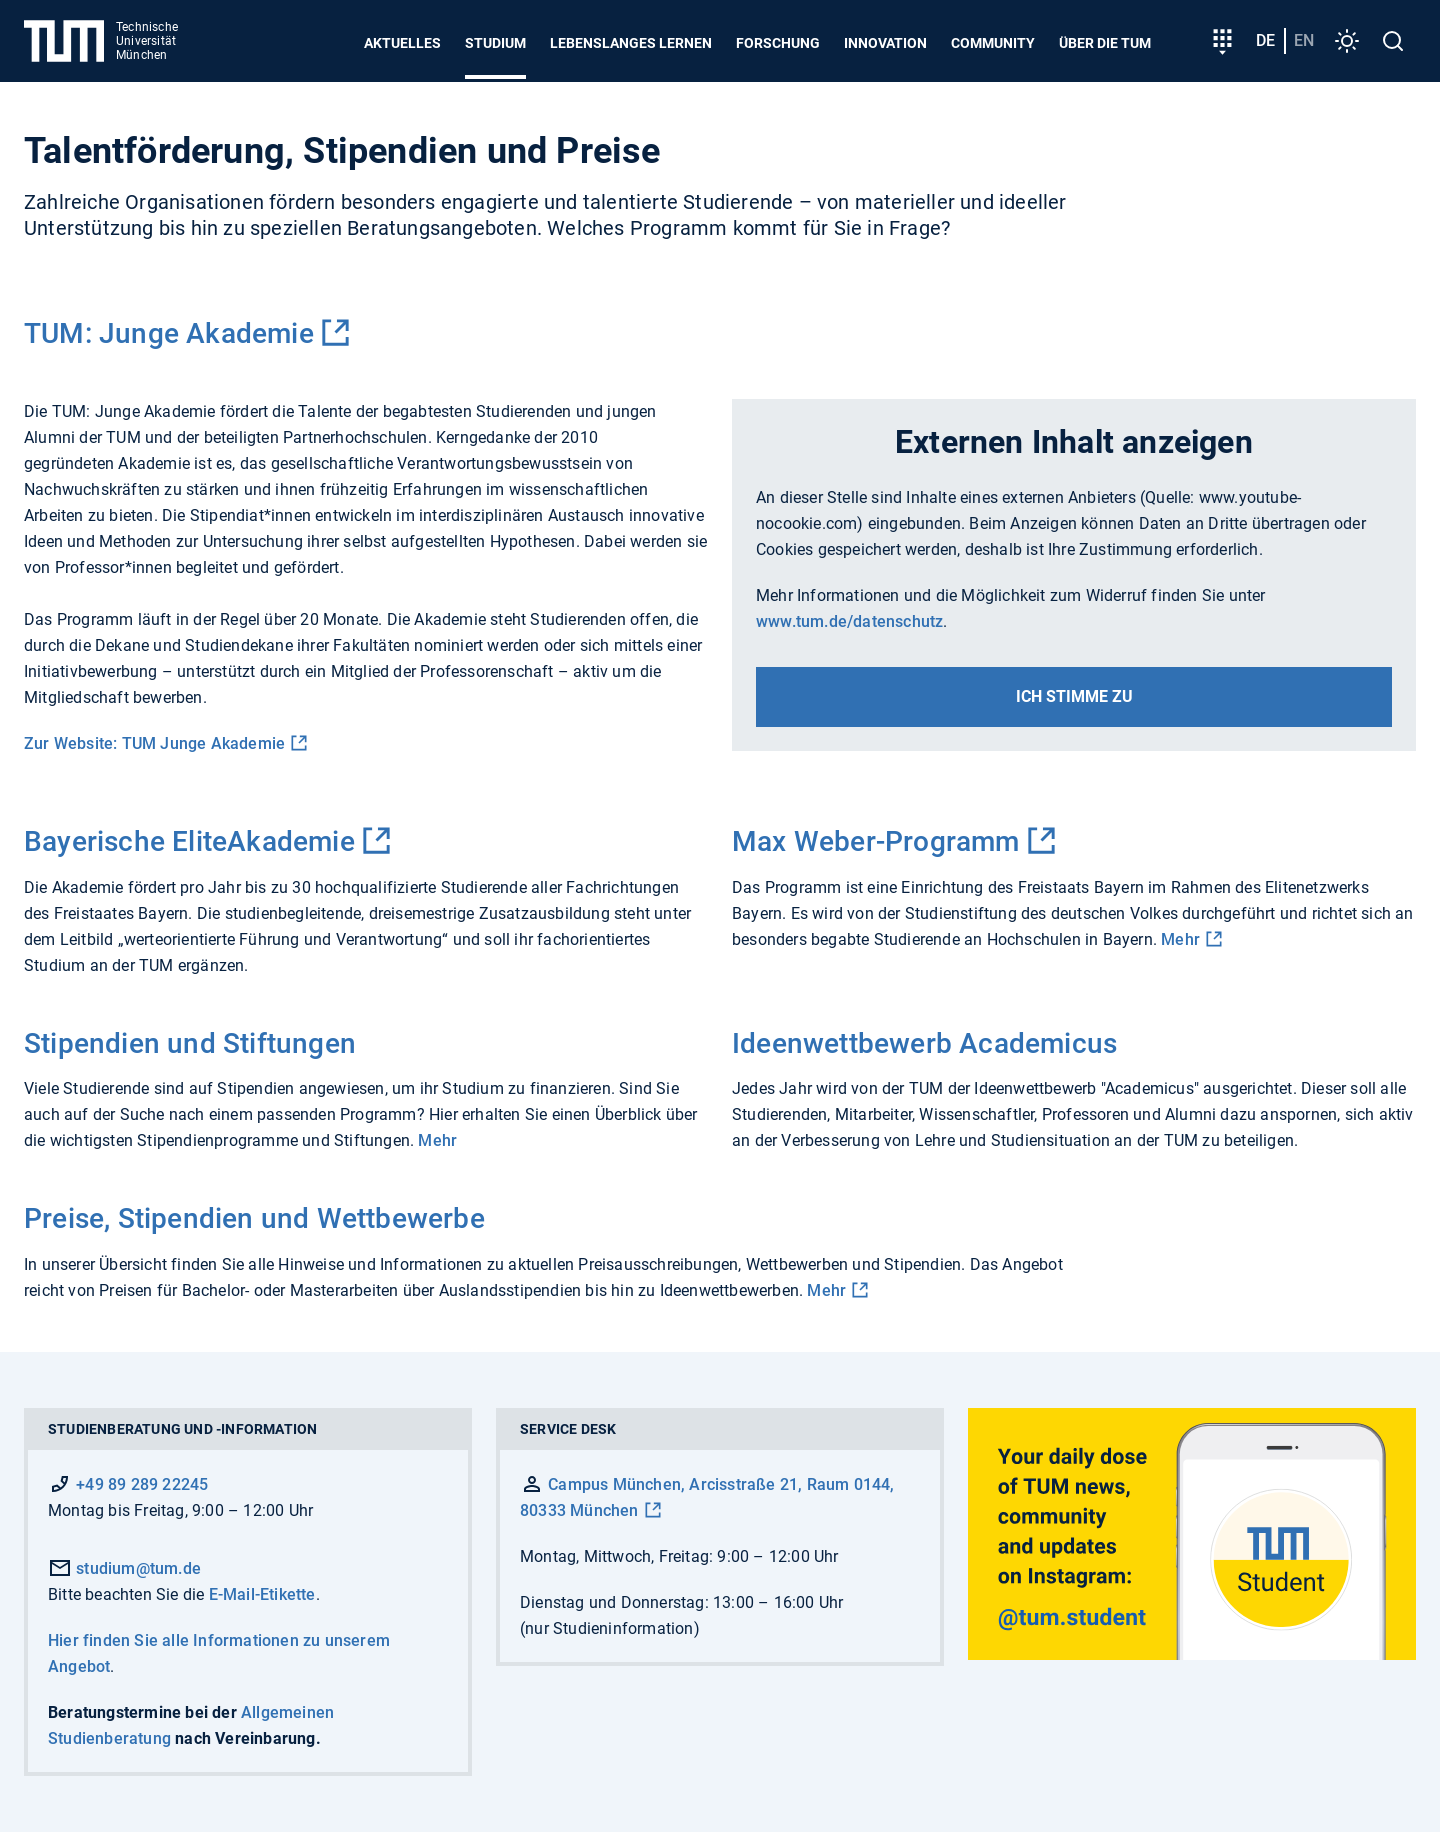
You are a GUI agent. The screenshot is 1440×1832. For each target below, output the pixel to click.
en (1304, 40)
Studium (495, 43)
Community (993, 43)
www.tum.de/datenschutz (849, 621)
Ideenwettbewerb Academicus (924, 1043)
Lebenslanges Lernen (631, 43)
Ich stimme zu (1074, 696)
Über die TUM (1105, 43)
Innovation (885, 43)
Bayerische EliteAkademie (189, 841)
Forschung (778, 43)
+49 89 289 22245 (142, 1484)
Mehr (1180, 939)
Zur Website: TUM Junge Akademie (154, 743)
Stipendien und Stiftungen (190, 1043)
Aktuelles (402, 43)
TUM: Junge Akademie (169, 333)
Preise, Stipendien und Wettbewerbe (254, 1218)
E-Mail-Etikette (262, 1594)
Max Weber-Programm (876, 841)
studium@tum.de (124, 1568)
